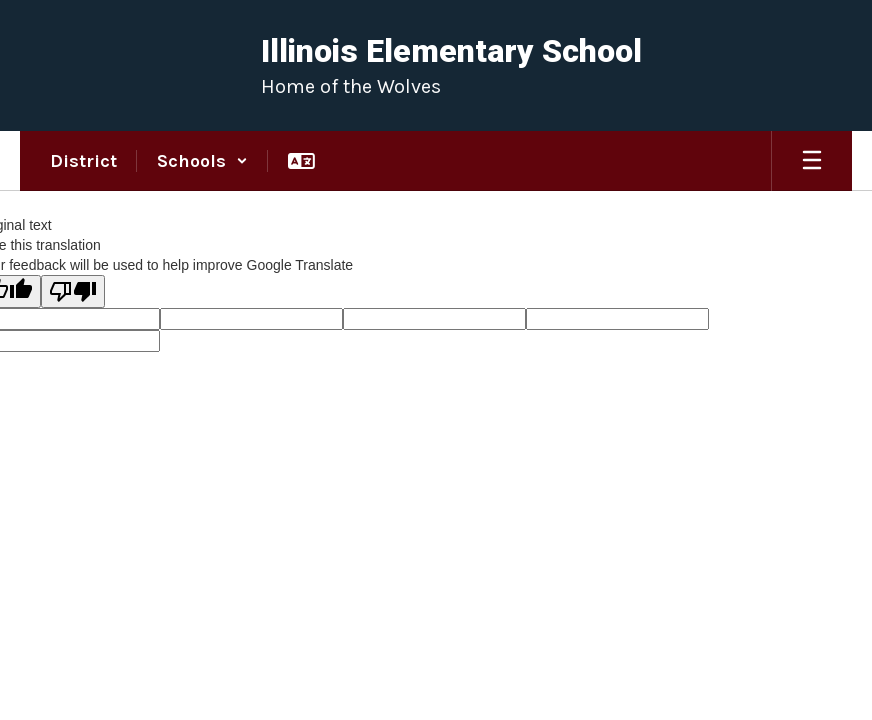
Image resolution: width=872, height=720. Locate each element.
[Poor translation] (73, 291)
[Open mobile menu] (812, 161)
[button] (202, 161)
